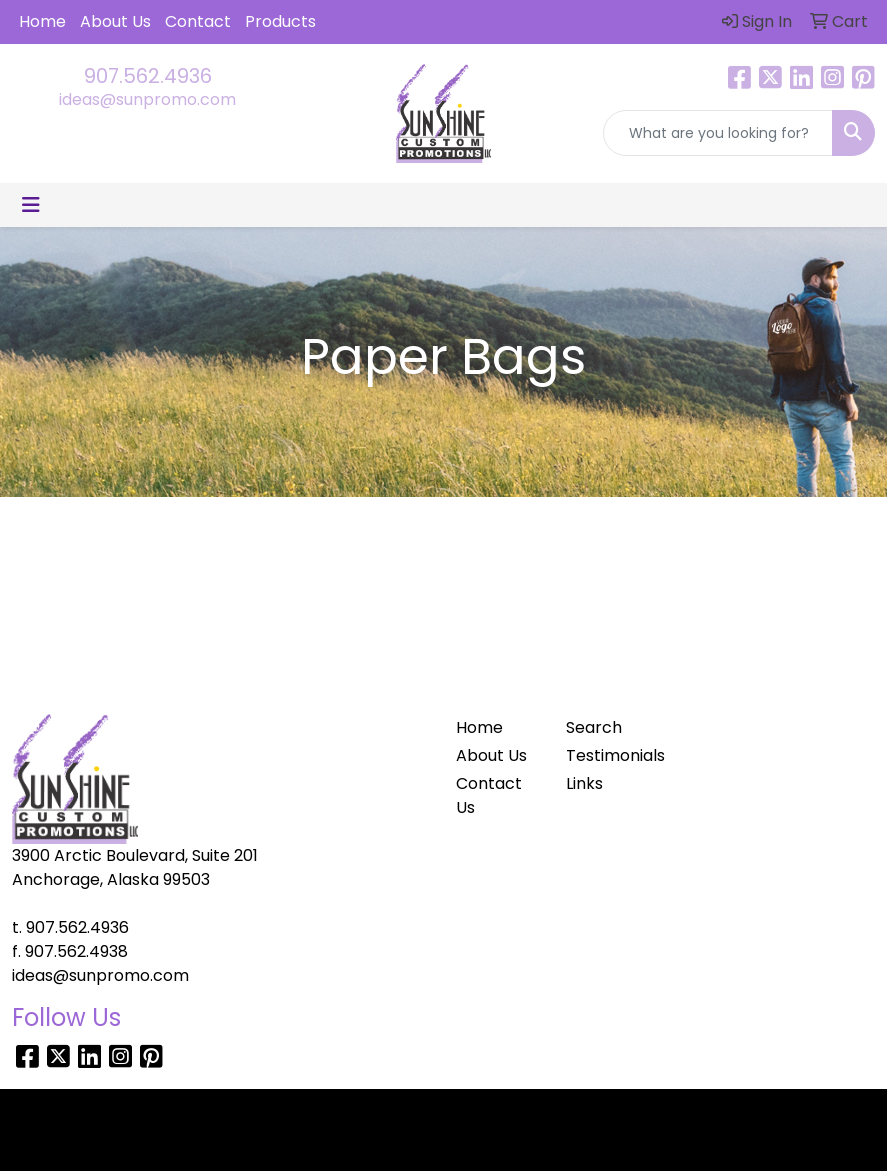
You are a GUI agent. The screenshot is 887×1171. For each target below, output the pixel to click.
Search (594, 727)
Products (280, 21)
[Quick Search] (718, 133)
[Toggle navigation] (31, 205)
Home (42, 21)
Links (584, 783)
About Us (115, 21)
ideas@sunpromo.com (147, 99)
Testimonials (609, 755)
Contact (198, 21)
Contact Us (489, 795)
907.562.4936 (148, 76)
